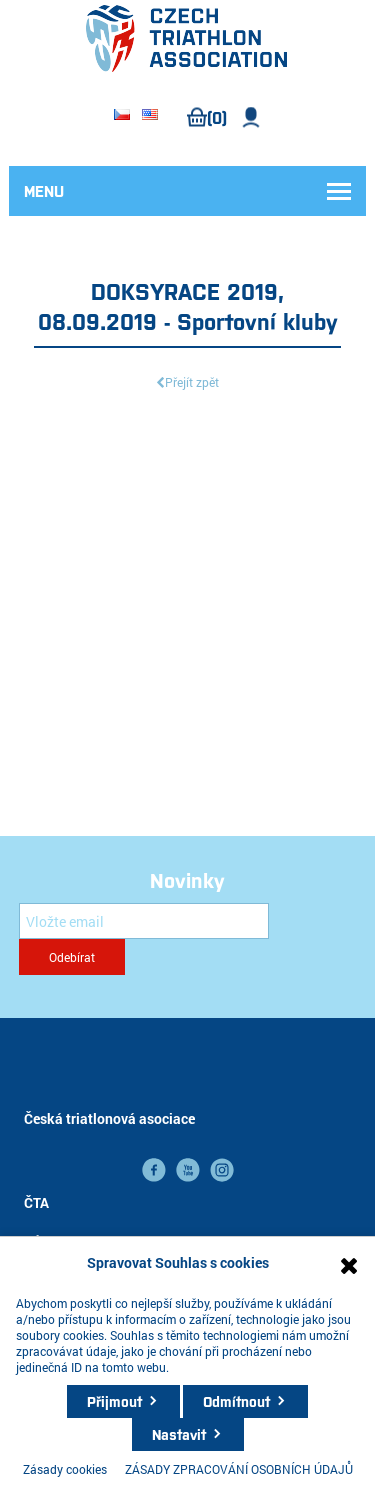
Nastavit (179, 1434)
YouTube (188, 1170)
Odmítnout (236, 1401)
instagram (222, 1170)
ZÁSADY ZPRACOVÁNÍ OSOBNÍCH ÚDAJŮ (239, 1469)
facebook (154, 1170)
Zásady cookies (65, 1469)
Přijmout (114, 1401)
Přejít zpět (192, 382)
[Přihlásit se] (144, 921)
